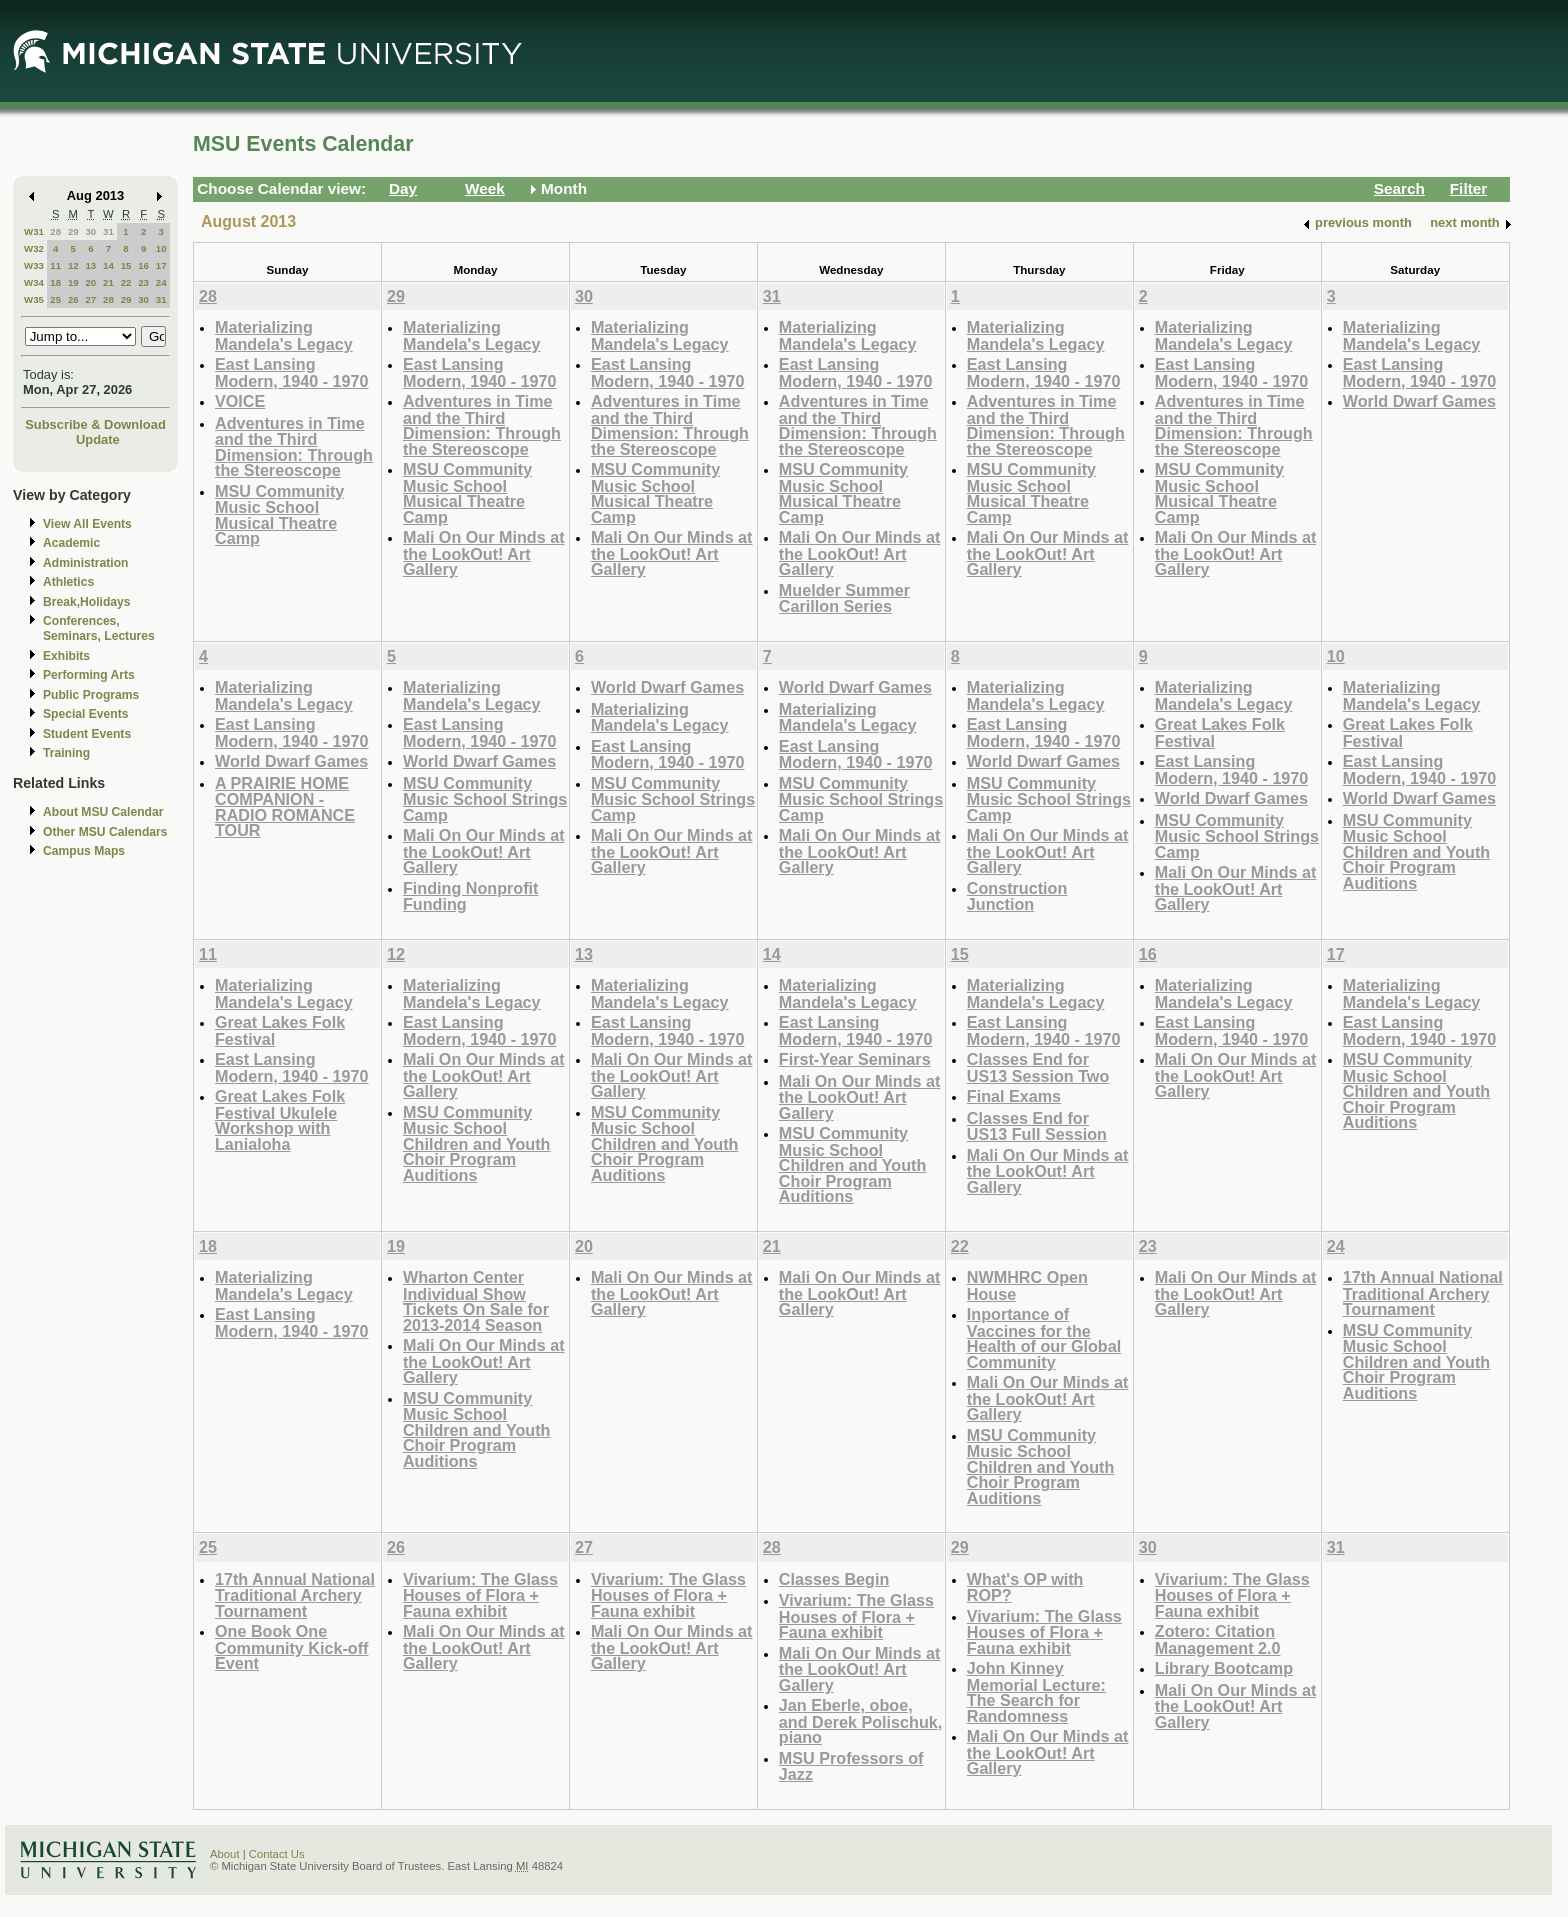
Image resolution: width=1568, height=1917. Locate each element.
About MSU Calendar (103, 812)
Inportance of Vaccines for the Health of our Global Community (1044, 1338)
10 (161, 248)
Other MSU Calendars (105, 832)
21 (108, 282)
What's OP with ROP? (1025, 1587)
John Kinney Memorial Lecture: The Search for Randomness (1036, 1692)
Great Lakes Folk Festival (1220, 732)
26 (73, 299)
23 (143, 282)
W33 (34, 265)
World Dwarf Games (1419, 401)
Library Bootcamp (1224, 1668)
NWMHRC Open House (1027, 1285)
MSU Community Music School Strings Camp (485, 799)
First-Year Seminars (855, 1059)
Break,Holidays (87, 602)
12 (73, 265)
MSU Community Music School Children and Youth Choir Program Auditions (1417, 851)
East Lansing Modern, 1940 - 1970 (292, 372)
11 (55, 265)
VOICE (240, 401)
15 (126, 265)
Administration (85, 563)
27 (90, 299)
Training (66, 753)
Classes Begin (834, 1579)
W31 (34, 231)
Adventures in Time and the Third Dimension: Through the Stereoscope (294, 447)
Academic (71, 543)
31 (108, 231)
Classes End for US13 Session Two (1038, 1067)
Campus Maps (84, 851)
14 (108, 265)
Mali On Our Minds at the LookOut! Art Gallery (484, 553)
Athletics (68, 582)
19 (73, 282)
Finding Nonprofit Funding (471, 896)
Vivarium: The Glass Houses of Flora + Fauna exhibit (480, 1595)
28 (55, 231)
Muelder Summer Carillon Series (844, 598)
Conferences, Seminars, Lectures (99, 628)
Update (98, 439)
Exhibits (66, 656)
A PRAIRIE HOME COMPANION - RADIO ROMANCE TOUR (285, 807)
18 (55, 282)
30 (90, 231)
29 (73, 231)
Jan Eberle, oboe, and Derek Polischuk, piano (860, 1721)
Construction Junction (1017, 896)
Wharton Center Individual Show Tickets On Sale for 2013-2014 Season (476, 1301)
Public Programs (91, 695)
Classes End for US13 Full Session (1037, 1126)
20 (90, 282)
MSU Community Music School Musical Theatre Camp (279, 515)
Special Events (85, 714)
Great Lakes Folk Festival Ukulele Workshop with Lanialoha (280, 1120)
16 (143, 265)
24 (161, 282)
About (225, 1854)
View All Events (87, 524)
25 (55, 299)
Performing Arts (89, 675)
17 (161, 265)
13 (90, 265)
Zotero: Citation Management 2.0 (1218, 1639)
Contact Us (277, 1854)
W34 (34, 282)
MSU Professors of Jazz (851, 1766)
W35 (34, 299)
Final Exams (1014, 1096)
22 (126, 282)
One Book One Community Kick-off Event (291, 1647)
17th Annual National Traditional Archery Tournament (1423, 1293)
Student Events (87, 734)
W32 (34, 248)
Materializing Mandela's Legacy (284, 335)
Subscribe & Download (95, 424)
